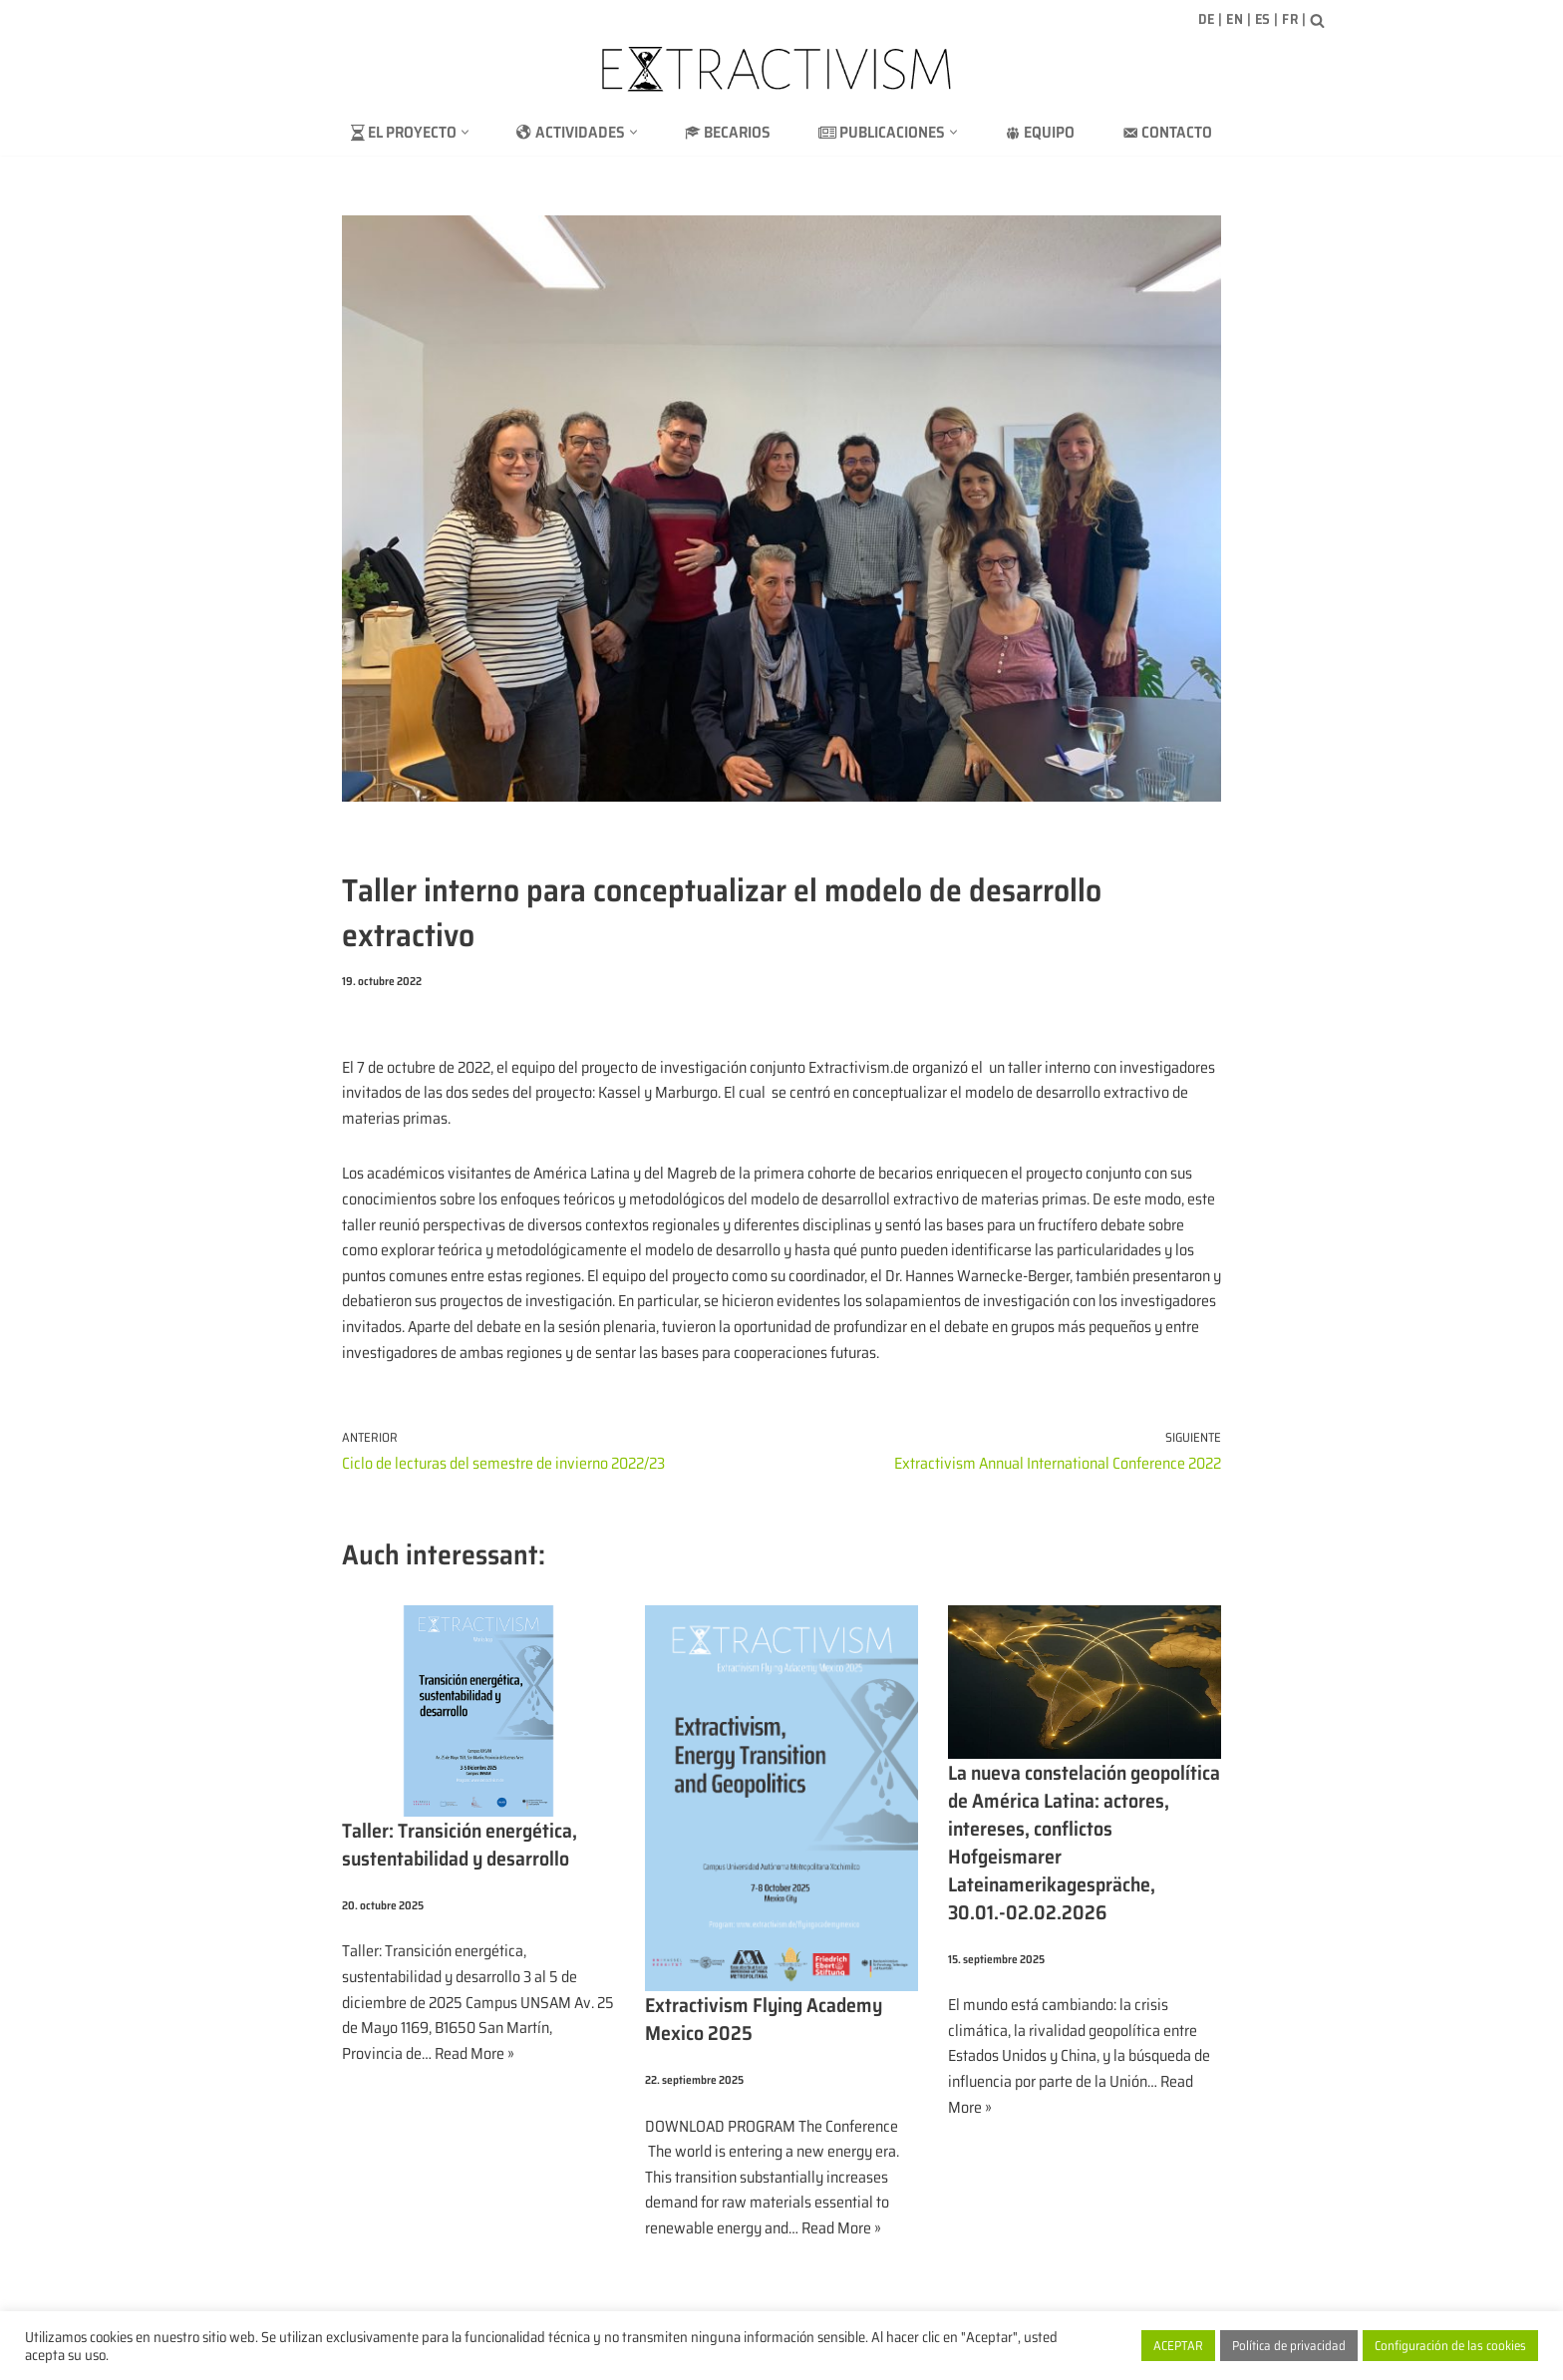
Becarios (728, 132)
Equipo (1040, 132)
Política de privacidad (1289, 2345)
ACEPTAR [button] (1178, 2345)
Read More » (474, 2053)
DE (1206, 19)
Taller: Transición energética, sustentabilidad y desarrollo (459, 1844)
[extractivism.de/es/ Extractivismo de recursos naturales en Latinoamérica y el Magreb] (781, 69)
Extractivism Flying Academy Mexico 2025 (763, 2019)
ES (1263, 19)
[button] (465, 132)
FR (1290, 19)
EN (1234, 19)
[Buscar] (1317, 20)
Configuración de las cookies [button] (1450, 2345)
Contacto (1167, 132)
